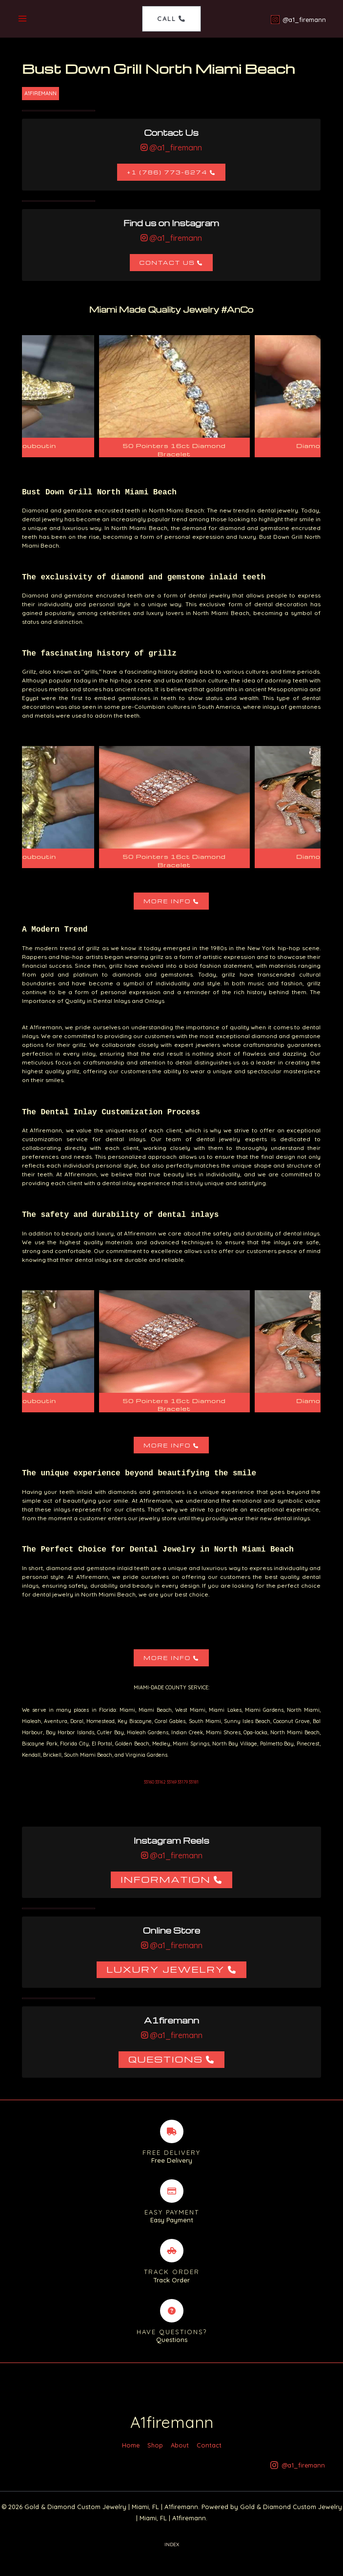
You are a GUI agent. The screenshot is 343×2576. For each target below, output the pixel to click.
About (180, 2459)
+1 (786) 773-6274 (167, 173)
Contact (209, 2459)
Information (166, 1880)
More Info (167, 902)
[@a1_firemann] (297, 20)
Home (131, 2459)
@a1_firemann (174, 148)
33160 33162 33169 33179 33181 (171, 1783)
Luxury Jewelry (165, 1970)
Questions (165, 2059)
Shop (155, 2459)
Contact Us (167, 263)
